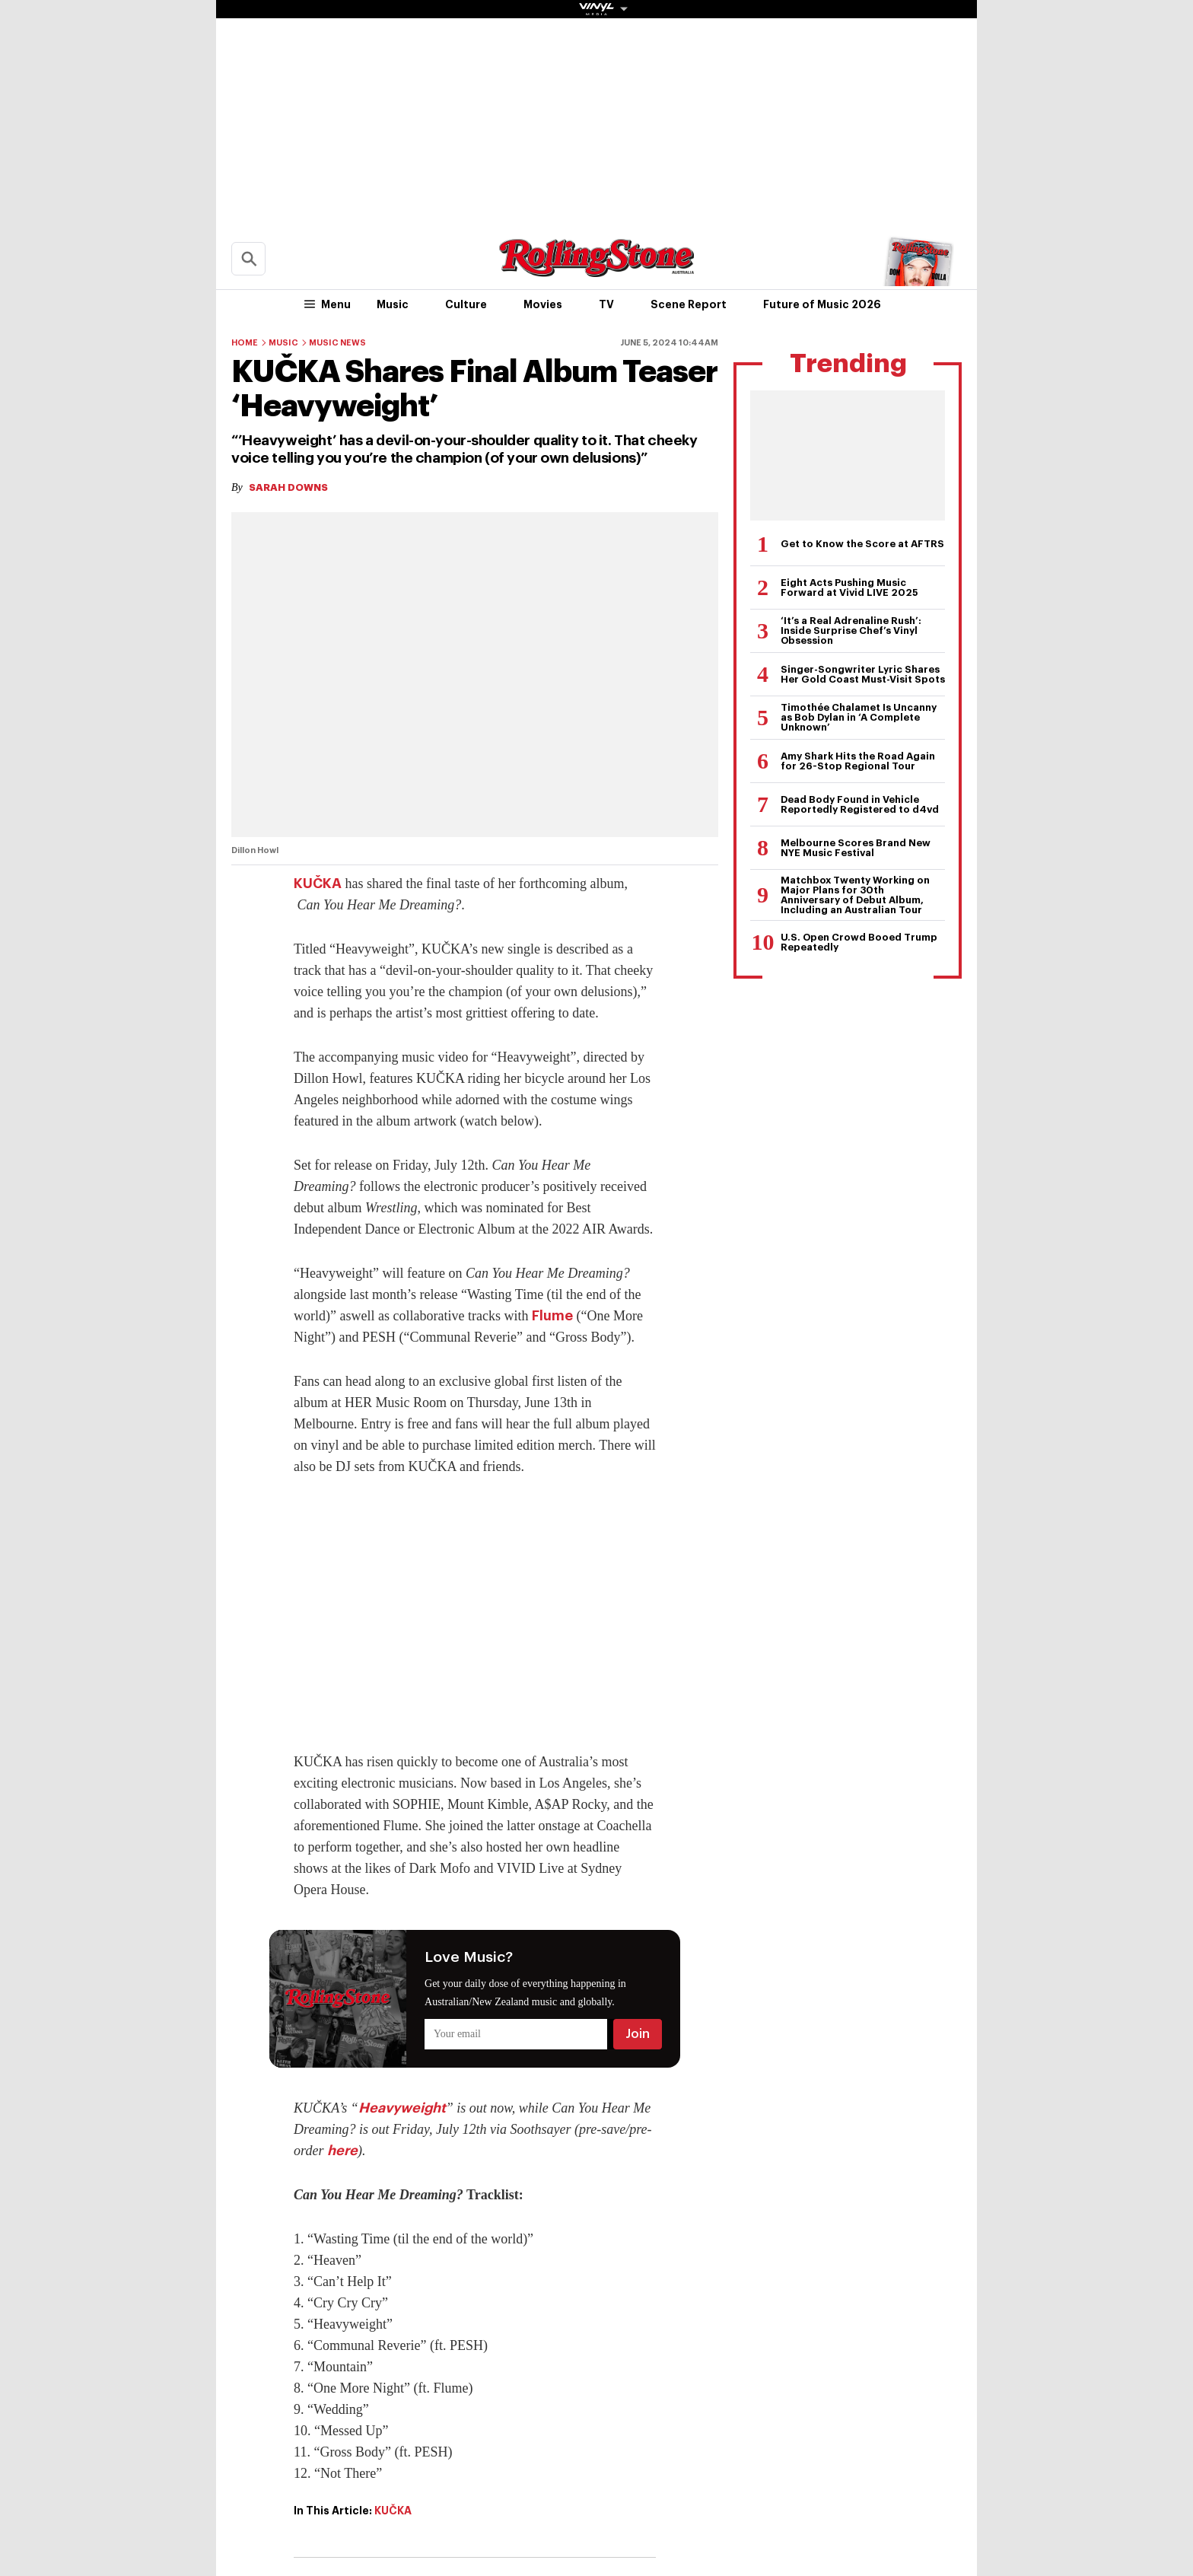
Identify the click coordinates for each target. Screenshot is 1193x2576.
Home (244, 343)
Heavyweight (402, 2108)
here (342, 2150)
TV (606, 304)
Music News (337, 343)
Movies (542, 304)
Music (393, 304)
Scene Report (689, 304)
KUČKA (318, 883)
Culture (466, 304)
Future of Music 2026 (822, 304)
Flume (552, 1316)
